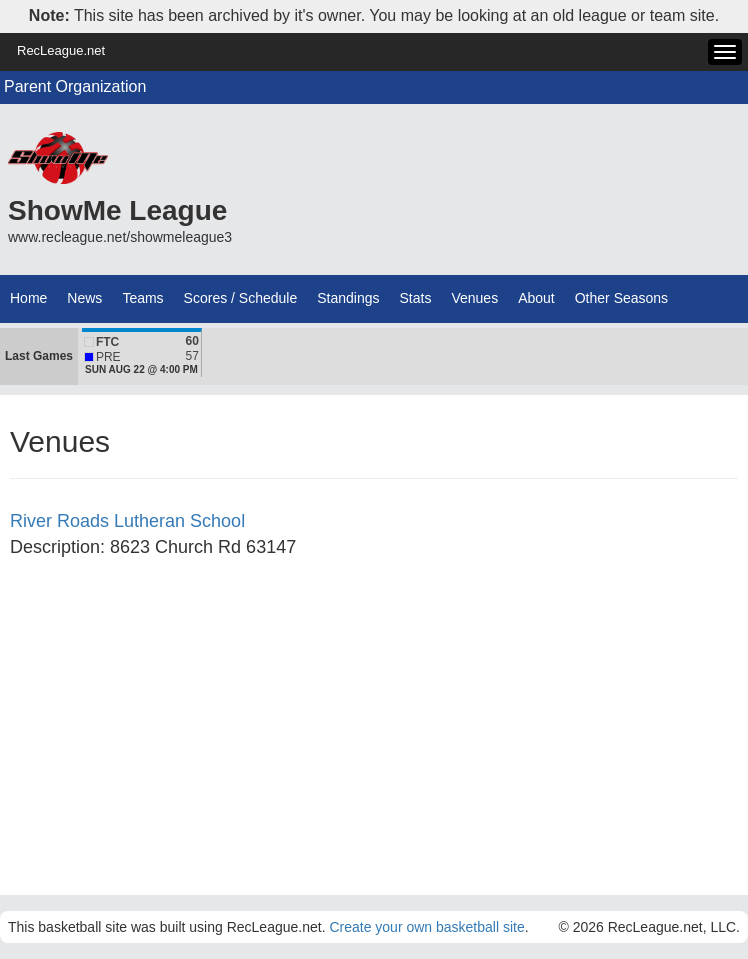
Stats (416, 298)
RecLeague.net (61, 50)
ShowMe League (117, 210)
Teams (142, 298)
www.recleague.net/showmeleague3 (120, 237)
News (84, 298)
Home (28, 298)
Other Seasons (621, 298)
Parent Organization (75, 86)
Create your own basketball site (426, 927)
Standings (348, 298)
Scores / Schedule (241, 298)
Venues (474, 298)
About (536, 298)
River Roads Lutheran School (127, 521)
